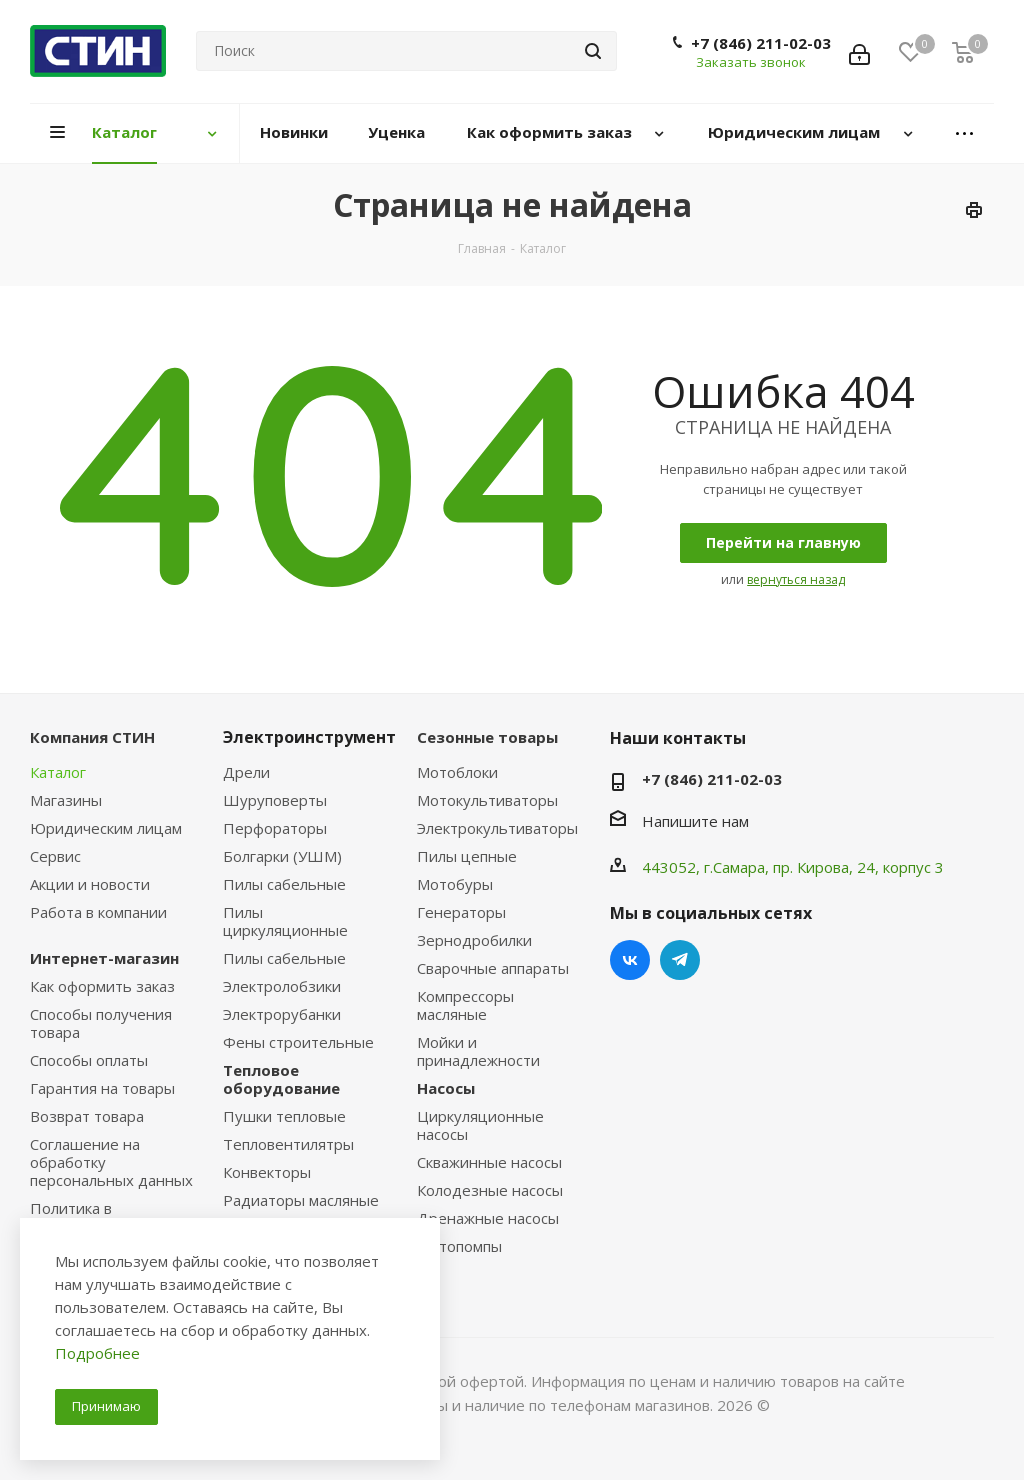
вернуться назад (796, 579)
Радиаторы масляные (301, 1200)
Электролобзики (282, 986)
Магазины (66, 800)
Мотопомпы (459, 1246)
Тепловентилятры (288, 1144)
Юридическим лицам (106, 828)
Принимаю (106, 1406)
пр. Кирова (811, 867)
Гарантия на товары (102, 1088)
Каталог (58, 772)
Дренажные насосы (488, 1218)
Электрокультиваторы (497, 828)
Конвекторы (267, 1172)
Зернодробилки (474, 940)
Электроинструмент (309, 737)
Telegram (680, 960)
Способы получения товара (101, 1023)
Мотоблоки (457, 772)
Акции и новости (90, 884)
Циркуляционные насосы (480, 1125)
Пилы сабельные (284, 884)
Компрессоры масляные (465, 1005)
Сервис (55, 856)
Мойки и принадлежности (478, 1051)
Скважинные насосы (489, 1162)
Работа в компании (98, 912)
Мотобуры (455, 884)
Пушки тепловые (284, 1116)
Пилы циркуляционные (285, 921)
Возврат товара (87, 1116)
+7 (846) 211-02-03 (761, 43)
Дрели (246, 772)
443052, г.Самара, (707, 867)
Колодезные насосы (490, 1190)
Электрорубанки (282, 1014)
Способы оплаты (89, 1060)
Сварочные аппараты (493, 968)
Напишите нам (695, 821)
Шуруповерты (275, 800)
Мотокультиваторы (487, 800)
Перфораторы (275, 828)
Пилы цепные (467, 856)
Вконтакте (630, 960)
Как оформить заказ (102, 986)
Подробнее (97, 1353)
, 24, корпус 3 (896, 867)
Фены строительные (298, 1042)
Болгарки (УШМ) (282, 856)
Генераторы (461, 912)
